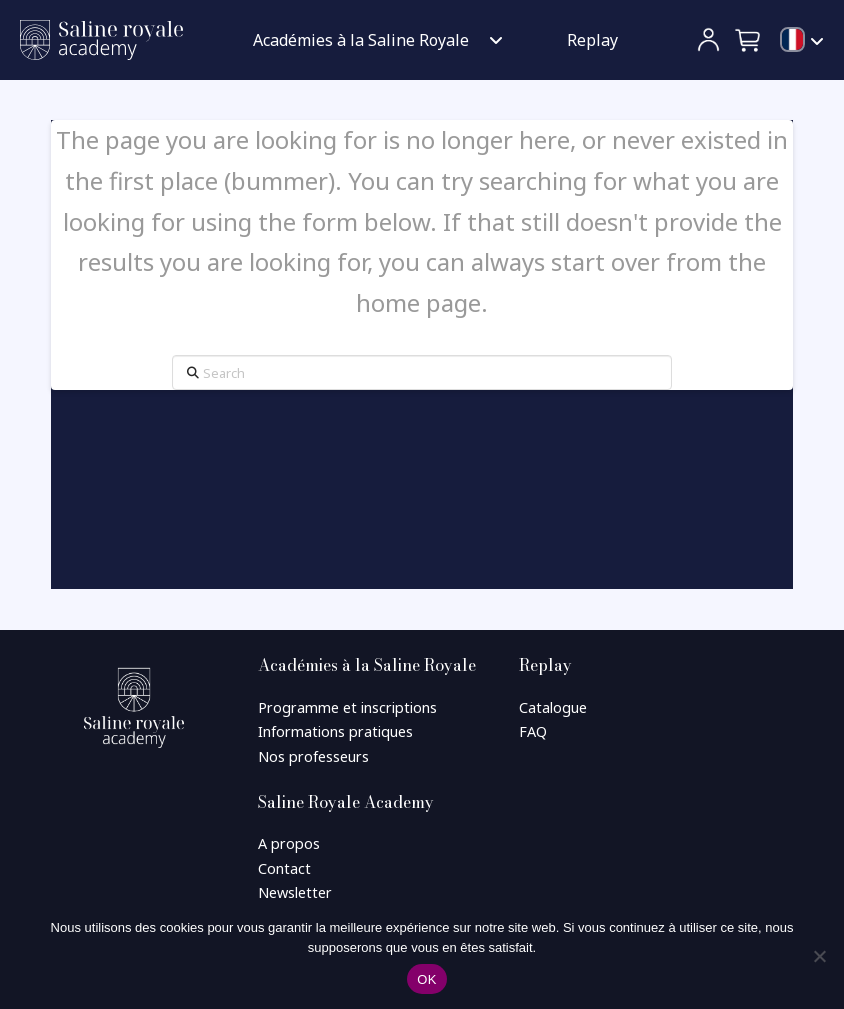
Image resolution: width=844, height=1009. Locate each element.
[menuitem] (802, 41)
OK (426, 979)
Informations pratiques (335, 731)
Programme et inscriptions (347, 707)
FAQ (533, 731)
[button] (749, 40)
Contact (284, 868)
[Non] (819, 956)
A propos (289, 843)
